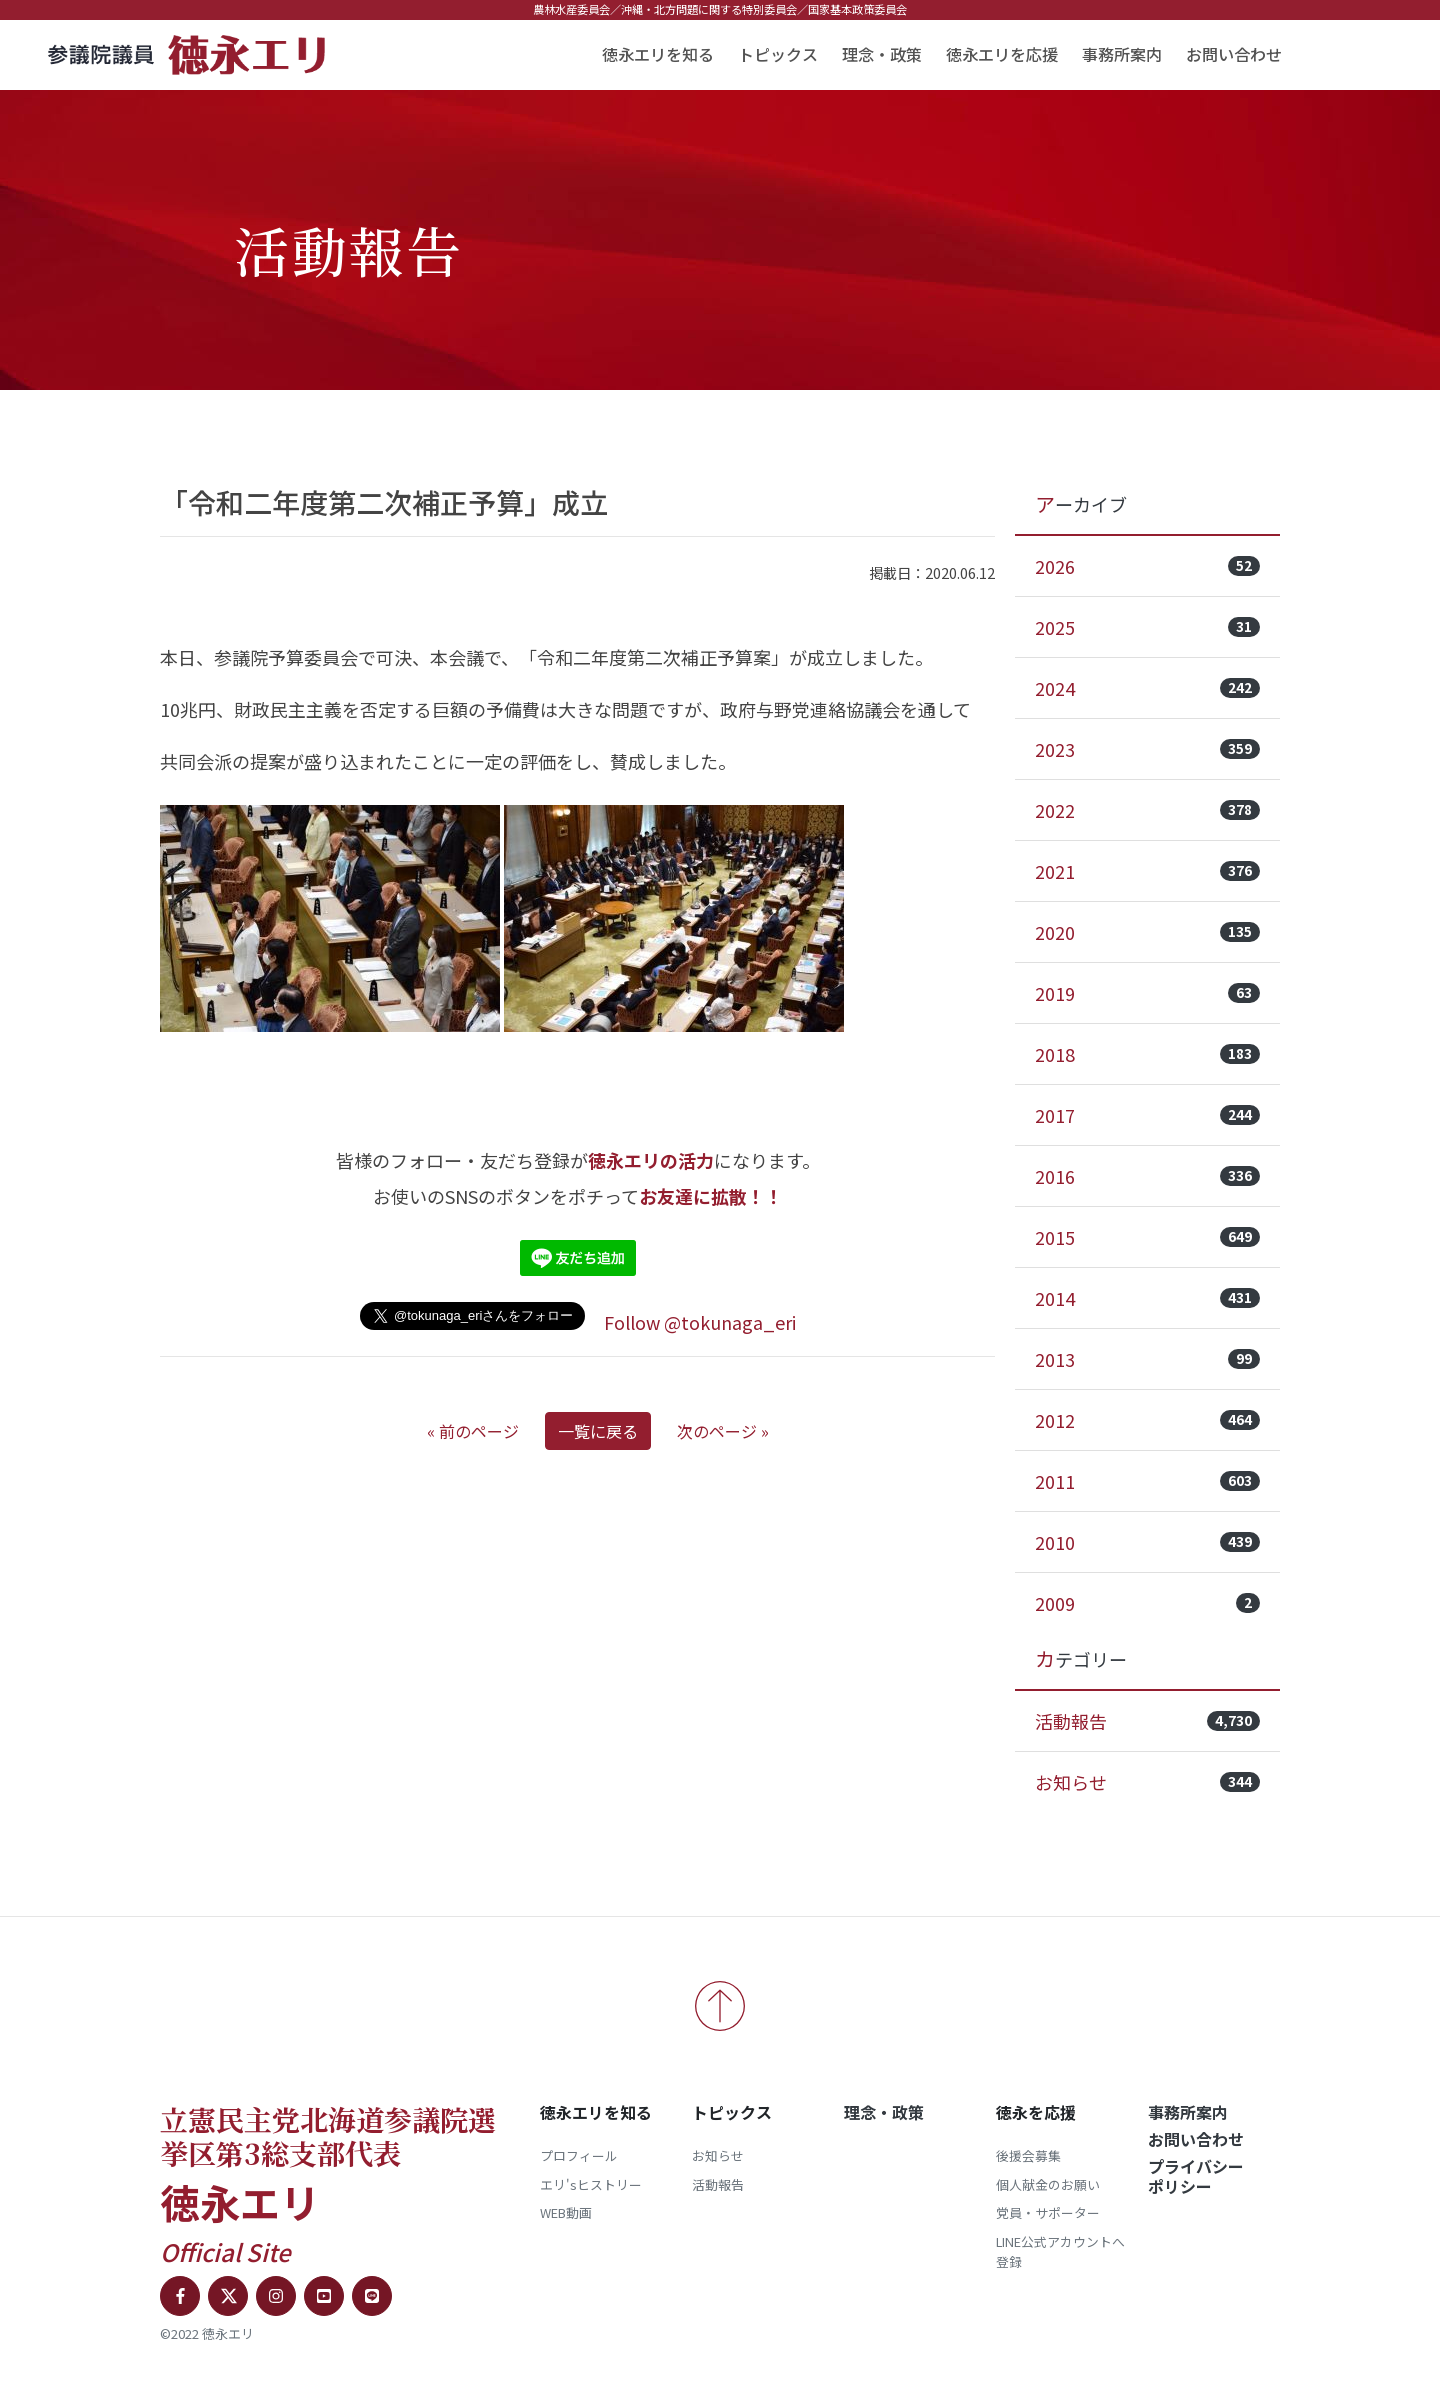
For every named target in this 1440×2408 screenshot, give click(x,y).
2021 (1147, 871)
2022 (1147, 810)
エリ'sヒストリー (591, 2184)
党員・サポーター (1048, 2212)
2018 (1147, 1054)
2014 (1147, 1298)
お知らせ (1147, 1782)
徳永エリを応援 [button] (1002, 54)
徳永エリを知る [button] (658, 54)
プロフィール (579, 2155)
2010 (1147, 1542)
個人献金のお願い (1048, 2184)
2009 (1147, 1603)
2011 (1147, 1481)
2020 (1147, 932)
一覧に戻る (598, 1431)
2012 (1147, 1420)
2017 (1147, 1115)
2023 (1147, 749)
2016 (1147, 1176)
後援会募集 (1028, 2155)
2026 (1147, 566)
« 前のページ (473, 1431)
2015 (1147, 1237)
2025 (1147, 627)
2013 (1147, 1359)
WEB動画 (566, 2212)
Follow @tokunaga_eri (700, 1322)
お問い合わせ (1234, 54)
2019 (1147, 993)
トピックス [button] (778, 54)
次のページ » (723, 1431)
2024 (1147, 688)
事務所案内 (1122, 54)
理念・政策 (882, 54)
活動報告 (1147, 1721)
